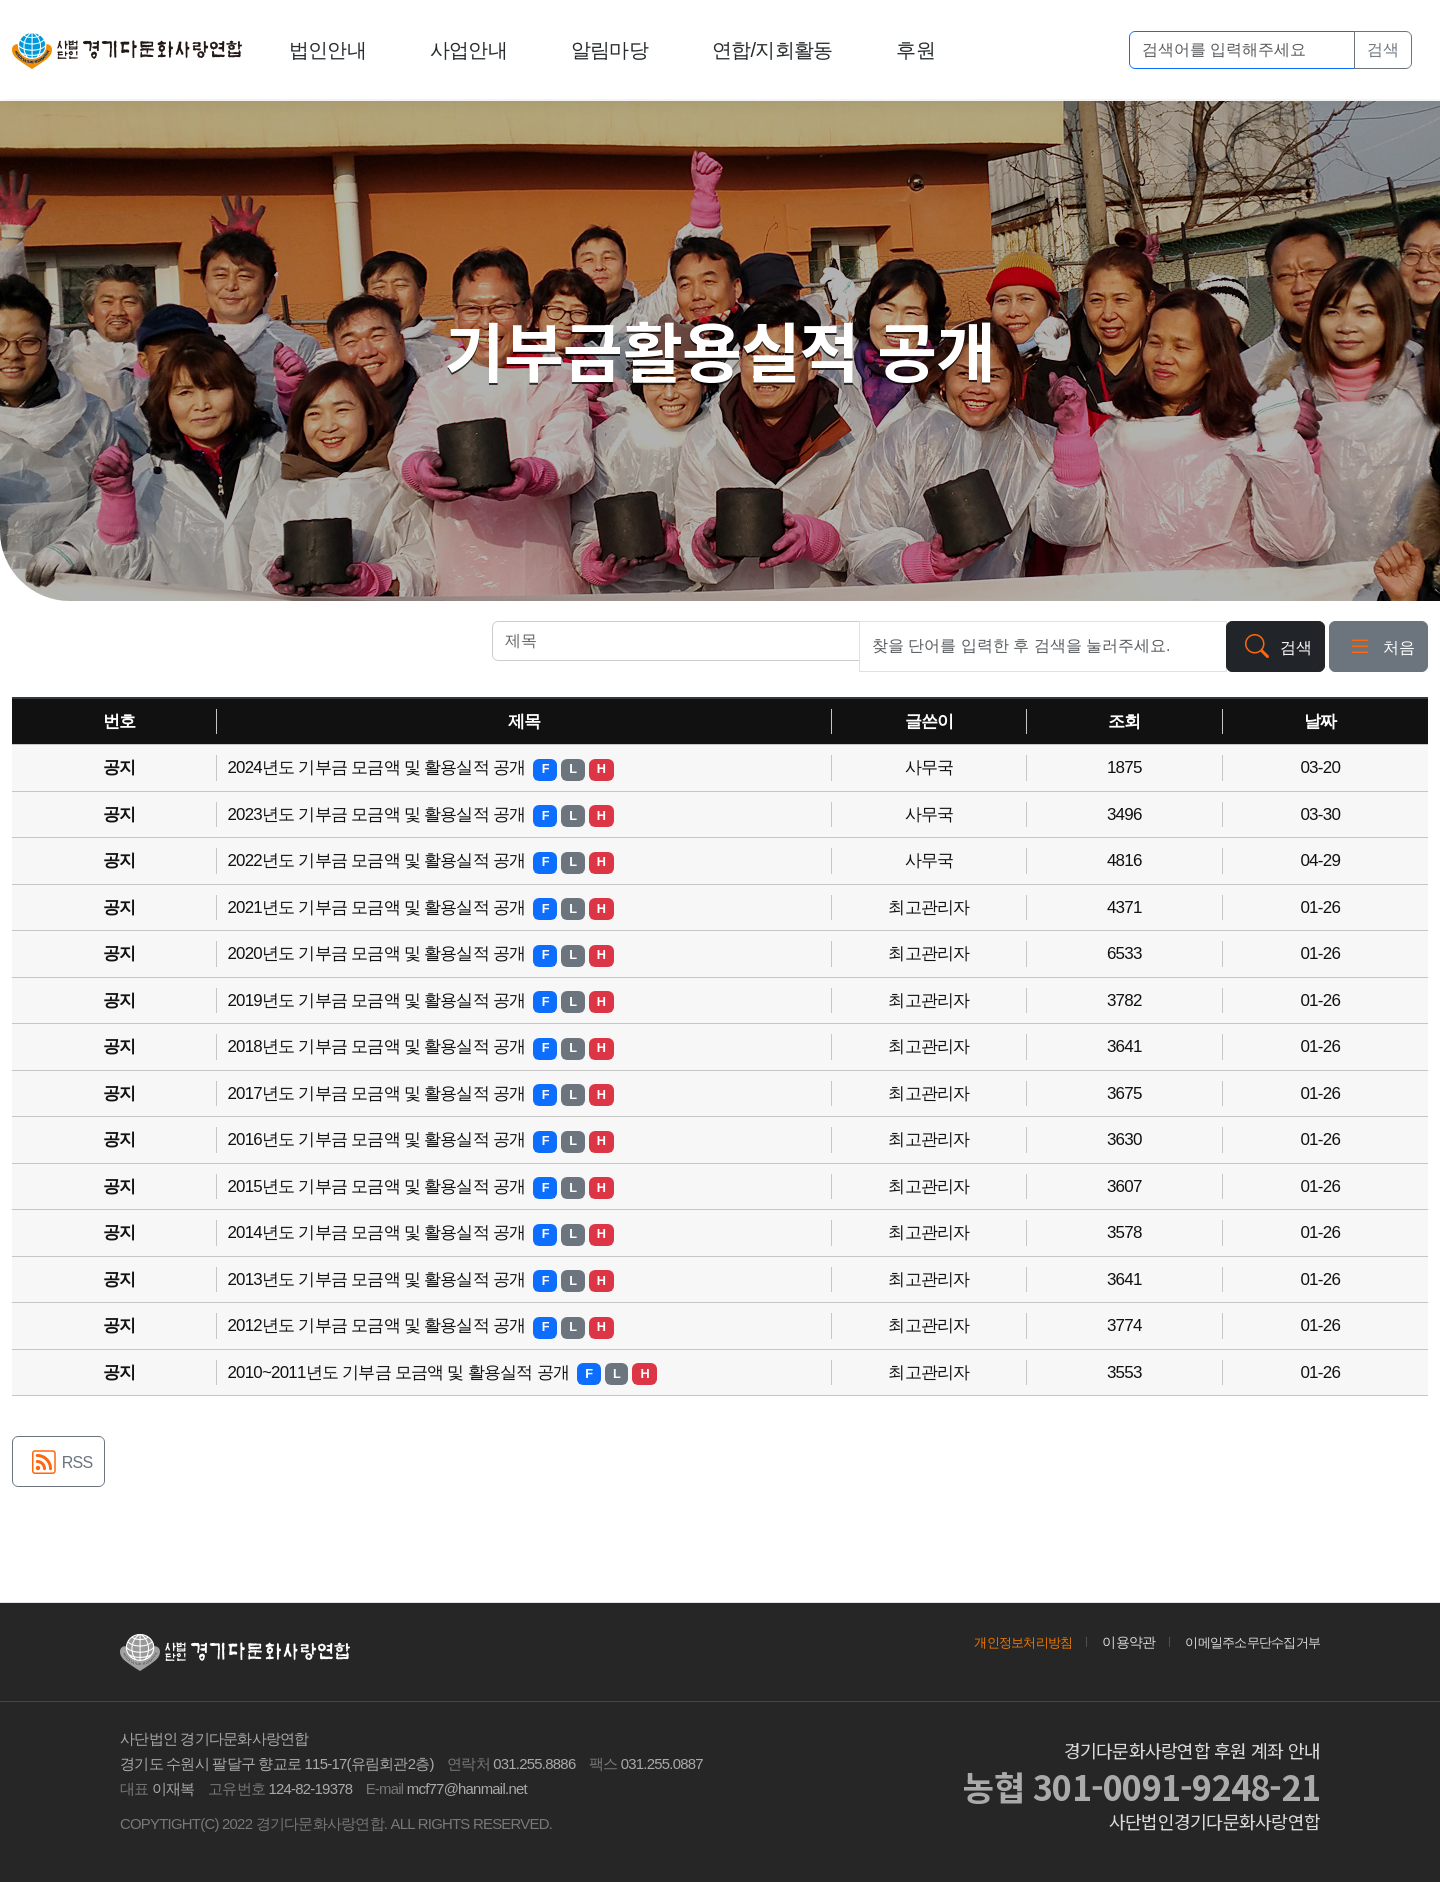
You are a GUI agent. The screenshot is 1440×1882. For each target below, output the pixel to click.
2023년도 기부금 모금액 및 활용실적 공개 (378, 814)
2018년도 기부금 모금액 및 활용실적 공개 (378, 1046)
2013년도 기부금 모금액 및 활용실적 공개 (378, 1279)
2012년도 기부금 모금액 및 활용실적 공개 (378, 1325)
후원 (916, 50)
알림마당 (610, 50)
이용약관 (1117, 1642)
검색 (1383, 49)
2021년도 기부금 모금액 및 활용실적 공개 (378, 907)
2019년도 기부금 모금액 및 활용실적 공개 (378, 1000)
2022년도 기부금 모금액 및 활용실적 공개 (378, 860)
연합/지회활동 (773, 50)
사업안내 (469, 50)
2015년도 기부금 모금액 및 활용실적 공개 (378, 1186)
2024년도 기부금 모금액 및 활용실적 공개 (378, 767)
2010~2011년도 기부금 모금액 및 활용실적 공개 (400, 1372)
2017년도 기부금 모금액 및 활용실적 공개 (378, 1093)
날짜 (1320, 721)
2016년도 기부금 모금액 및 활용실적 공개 (378, 1139)
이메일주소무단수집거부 (1247, 1642)
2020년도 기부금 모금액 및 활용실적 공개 (378, 953)
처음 (1378, 648)
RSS (58, 1464)
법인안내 (328, 50)
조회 (1124, 721)
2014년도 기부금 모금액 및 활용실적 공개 (378, 1232)
